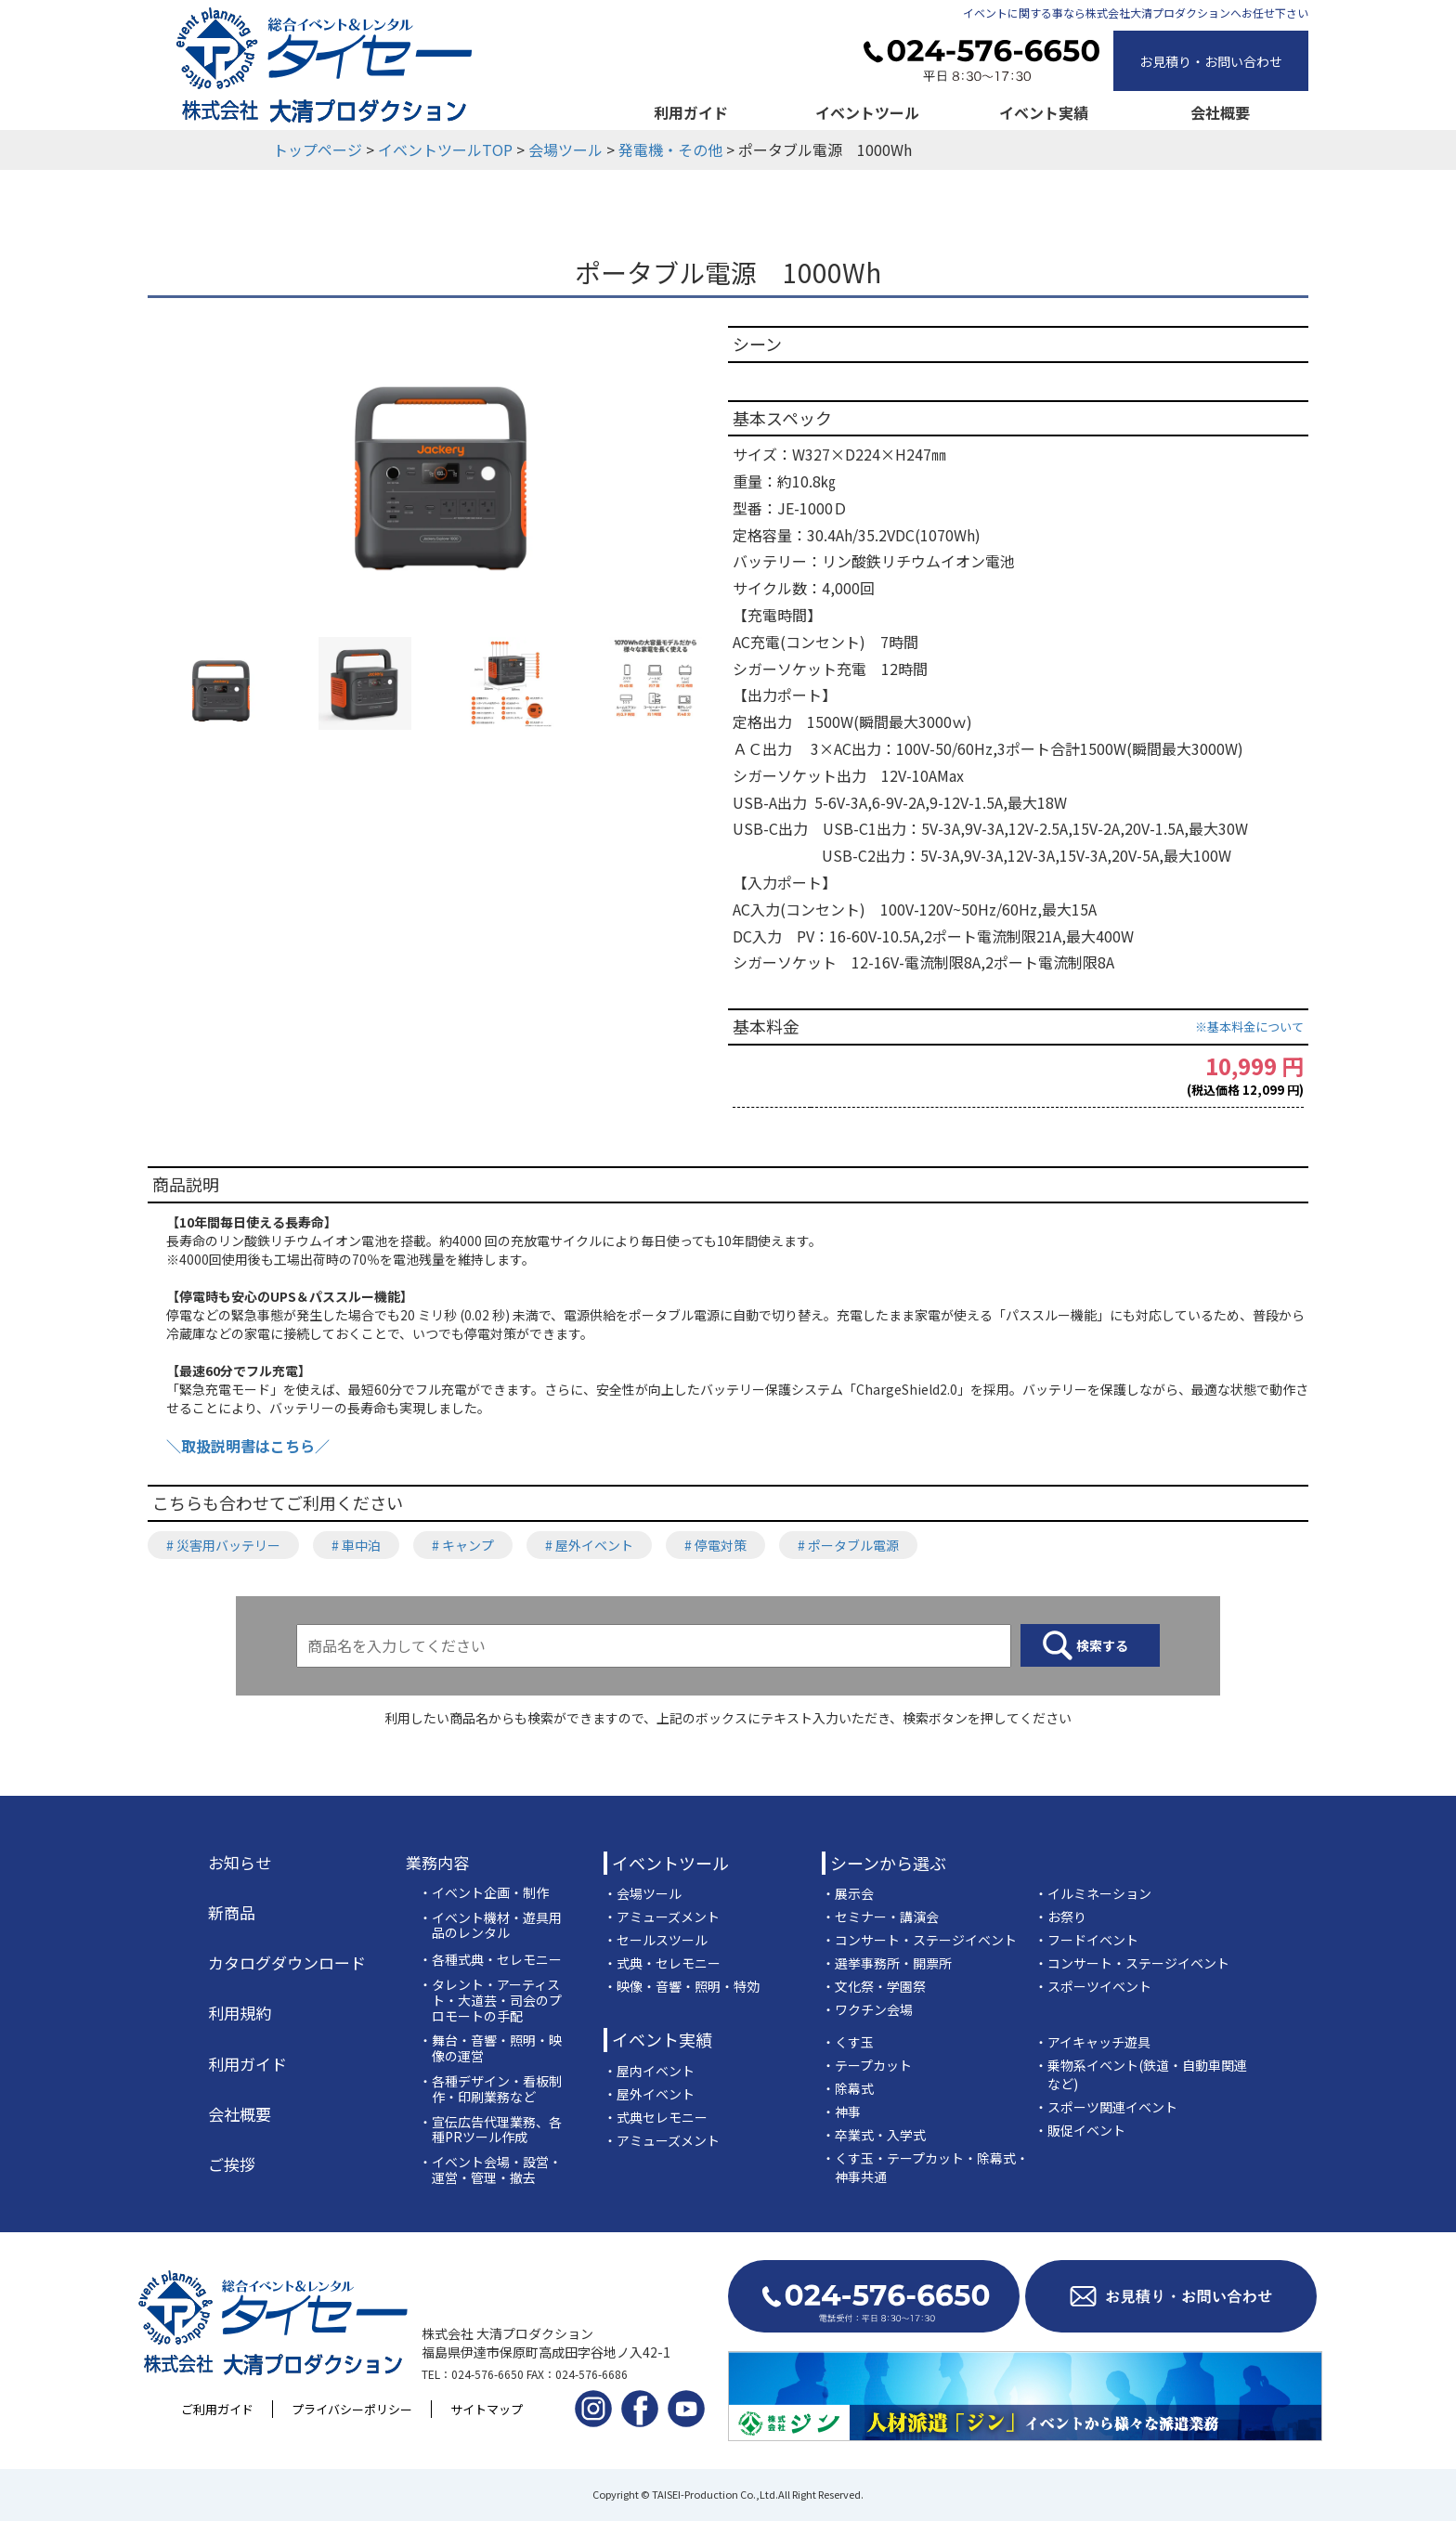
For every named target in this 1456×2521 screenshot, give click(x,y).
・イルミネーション (1092, 1893)
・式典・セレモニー (662, 1963)
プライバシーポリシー (352, 2409)
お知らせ (239, 1863)
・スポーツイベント (1092, 1986)
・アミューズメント (662, 1916)
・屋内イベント (649, 2070)
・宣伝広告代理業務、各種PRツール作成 (490, 2130)
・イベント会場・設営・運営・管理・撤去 (490, 2170)
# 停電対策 (715, 1545)
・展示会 (848, 1893)
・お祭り (1060, 1916)
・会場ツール (643, 1893)
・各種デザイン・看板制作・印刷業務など (490, 2089)
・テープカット (867, 2065)
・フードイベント (1086, 1939)
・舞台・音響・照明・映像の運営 (490, 2048)
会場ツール (565, 149)
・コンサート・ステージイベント (919, 1939)
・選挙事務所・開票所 (887, 1963)
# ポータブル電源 (848, 1545)
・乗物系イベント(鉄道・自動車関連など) (1140, 2074)
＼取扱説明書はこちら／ (248, 1446)
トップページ (317, 149)
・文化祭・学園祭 (874, 1986)
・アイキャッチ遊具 (1092, 2042)
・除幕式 (848, 2088)
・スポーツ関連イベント (1105, 2107)
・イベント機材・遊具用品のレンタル (490, 1926)
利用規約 (239, 2013)
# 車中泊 (356, 1545)
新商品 (231, 1913)
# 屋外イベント (589, 1545)
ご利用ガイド (217, 2409)
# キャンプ (463, 1545)
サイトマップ (486, 2409)
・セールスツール (656, 1939)
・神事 (841, 2111)
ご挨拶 (231, 2164)
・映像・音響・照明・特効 (682, 1986)
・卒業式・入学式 (874, 2134)
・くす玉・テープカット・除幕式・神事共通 (925, 2167)
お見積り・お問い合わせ (1210, 61)
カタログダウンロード (287, 1963)
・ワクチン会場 (867, 2009)
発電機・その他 (670, 149)
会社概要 (1220, 112)
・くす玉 (848, 2042)
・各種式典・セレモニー (490, 1960)
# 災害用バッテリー (223, 1545)
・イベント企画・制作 (484, 1893)
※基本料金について (1249, 1026)
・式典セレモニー (656, 2117)
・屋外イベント (649, 2094)
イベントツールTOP (445, 149)
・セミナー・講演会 (880, 1916)
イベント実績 (1043, 112)
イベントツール (867, 112)
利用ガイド (691, 112)
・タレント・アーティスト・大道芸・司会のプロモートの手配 (490, 2000)
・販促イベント (1079, 2130)
